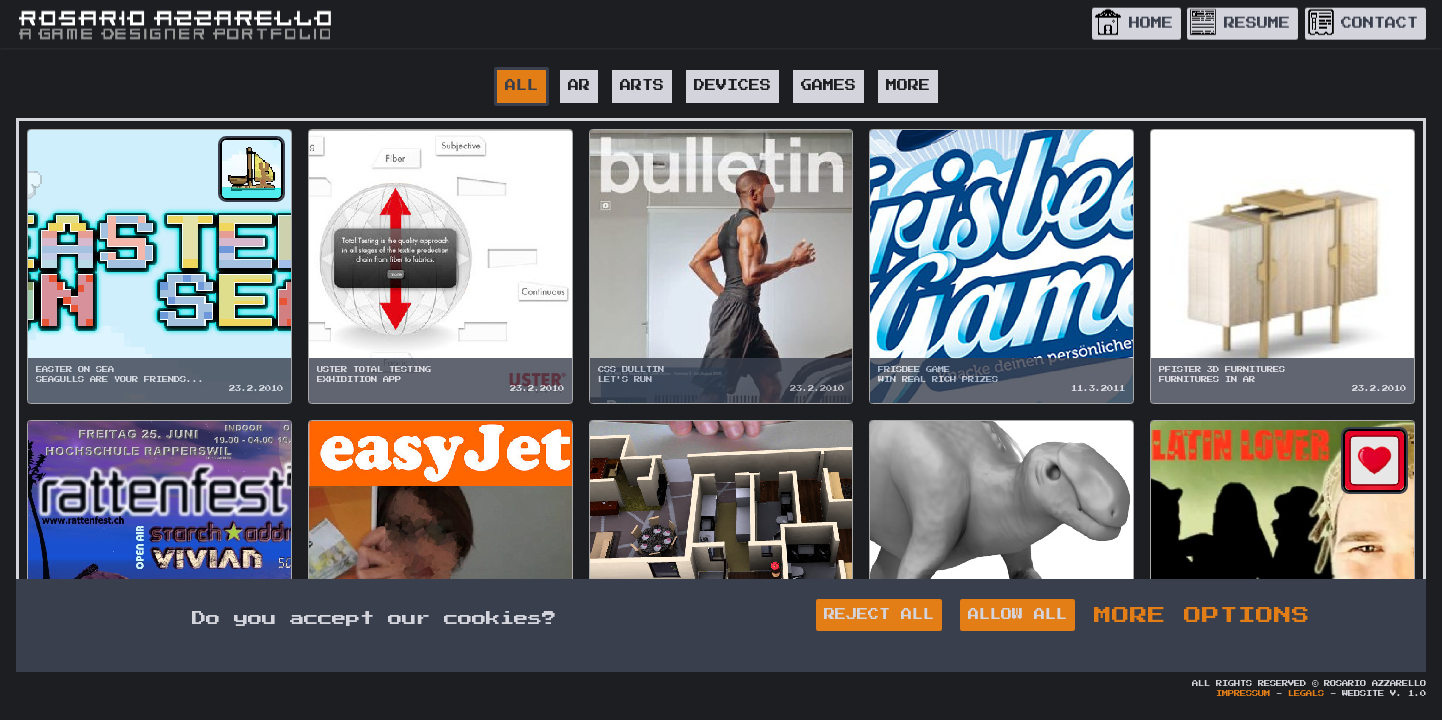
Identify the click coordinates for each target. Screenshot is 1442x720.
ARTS (642, 85)
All (521, 85)
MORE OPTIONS (1202, 615)
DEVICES (732, 85)
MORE (908, 85)
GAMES (828, 85)
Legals (1306, 694)
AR (579, 85)
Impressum (1243, 694)
